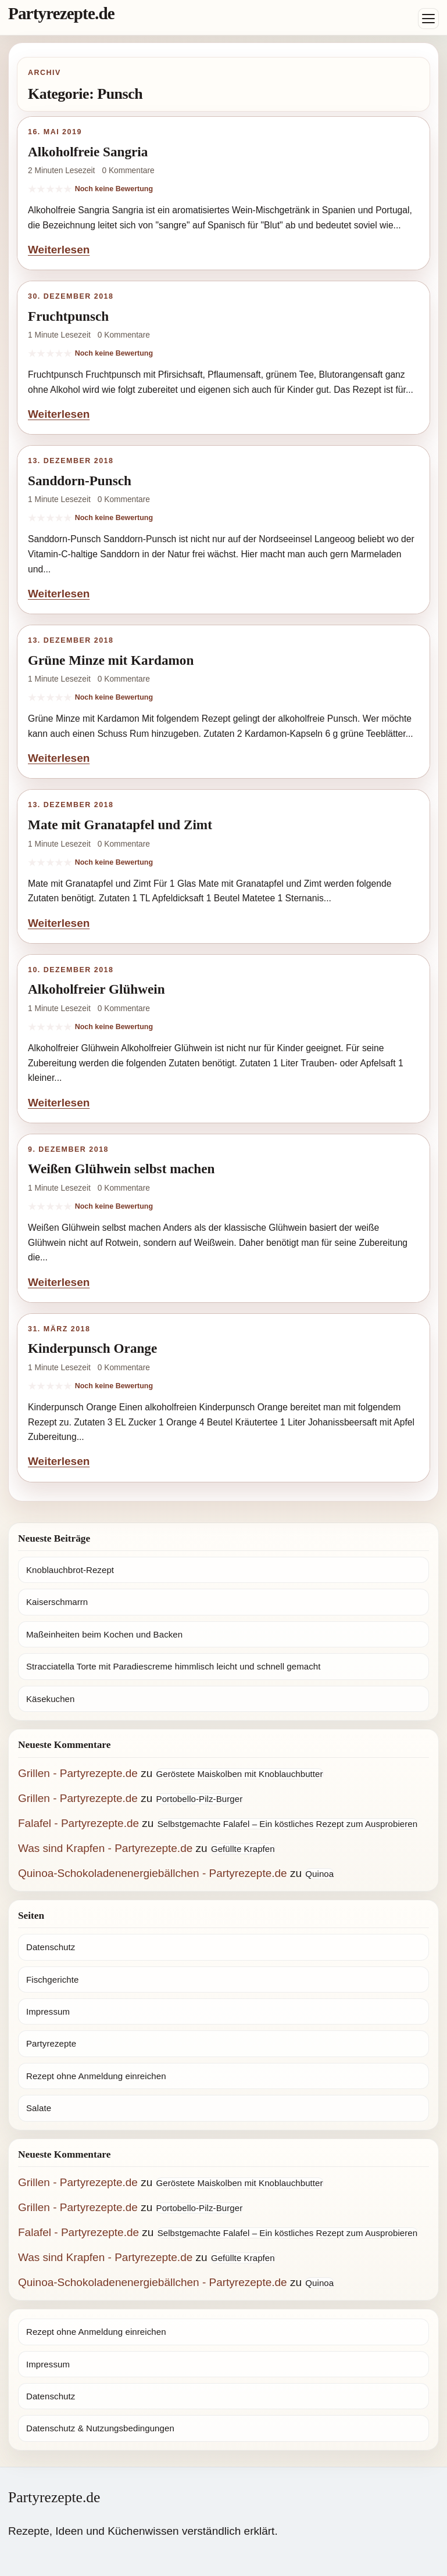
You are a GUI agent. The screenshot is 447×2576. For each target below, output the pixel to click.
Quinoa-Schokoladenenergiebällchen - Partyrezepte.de (152, 1873)
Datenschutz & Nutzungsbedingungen (100, 2428)
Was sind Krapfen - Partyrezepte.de (105, 1848)
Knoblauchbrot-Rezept (70, 1570)
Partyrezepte (51, 2043)
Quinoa (319, 1874)
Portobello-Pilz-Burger (199, 1799)
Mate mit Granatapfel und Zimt (120, 824)
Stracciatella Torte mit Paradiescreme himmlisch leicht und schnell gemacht (173, 1666)
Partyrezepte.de (61, 13)
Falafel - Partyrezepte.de (78, 1823)
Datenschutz (50, 1947)
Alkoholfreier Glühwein (96, 989)
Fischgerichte (52, 1979)
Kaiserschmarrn (57, 1602)
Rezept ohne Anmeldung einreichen (96, 2076)
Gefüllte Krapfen (243, 1849)
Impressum (48, 2011)
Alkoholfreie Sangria (88, 151)
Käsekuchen (50, 1699)
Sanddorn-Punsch (79, 480)
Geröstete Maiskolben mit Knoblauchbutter (239, 1774)
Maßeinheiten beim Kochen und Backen (104, 1634)
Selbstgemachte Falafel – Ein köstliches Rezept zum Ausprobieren (288, 1824)
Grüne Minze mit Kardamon (111, 660)
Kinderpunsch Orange (92, 1348)
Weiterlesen (59, 249)
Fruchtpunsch (68, 316)
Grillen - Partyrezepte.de (78, 1773)
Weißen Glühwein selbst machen (121, 1168)
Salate (38, 2108)
